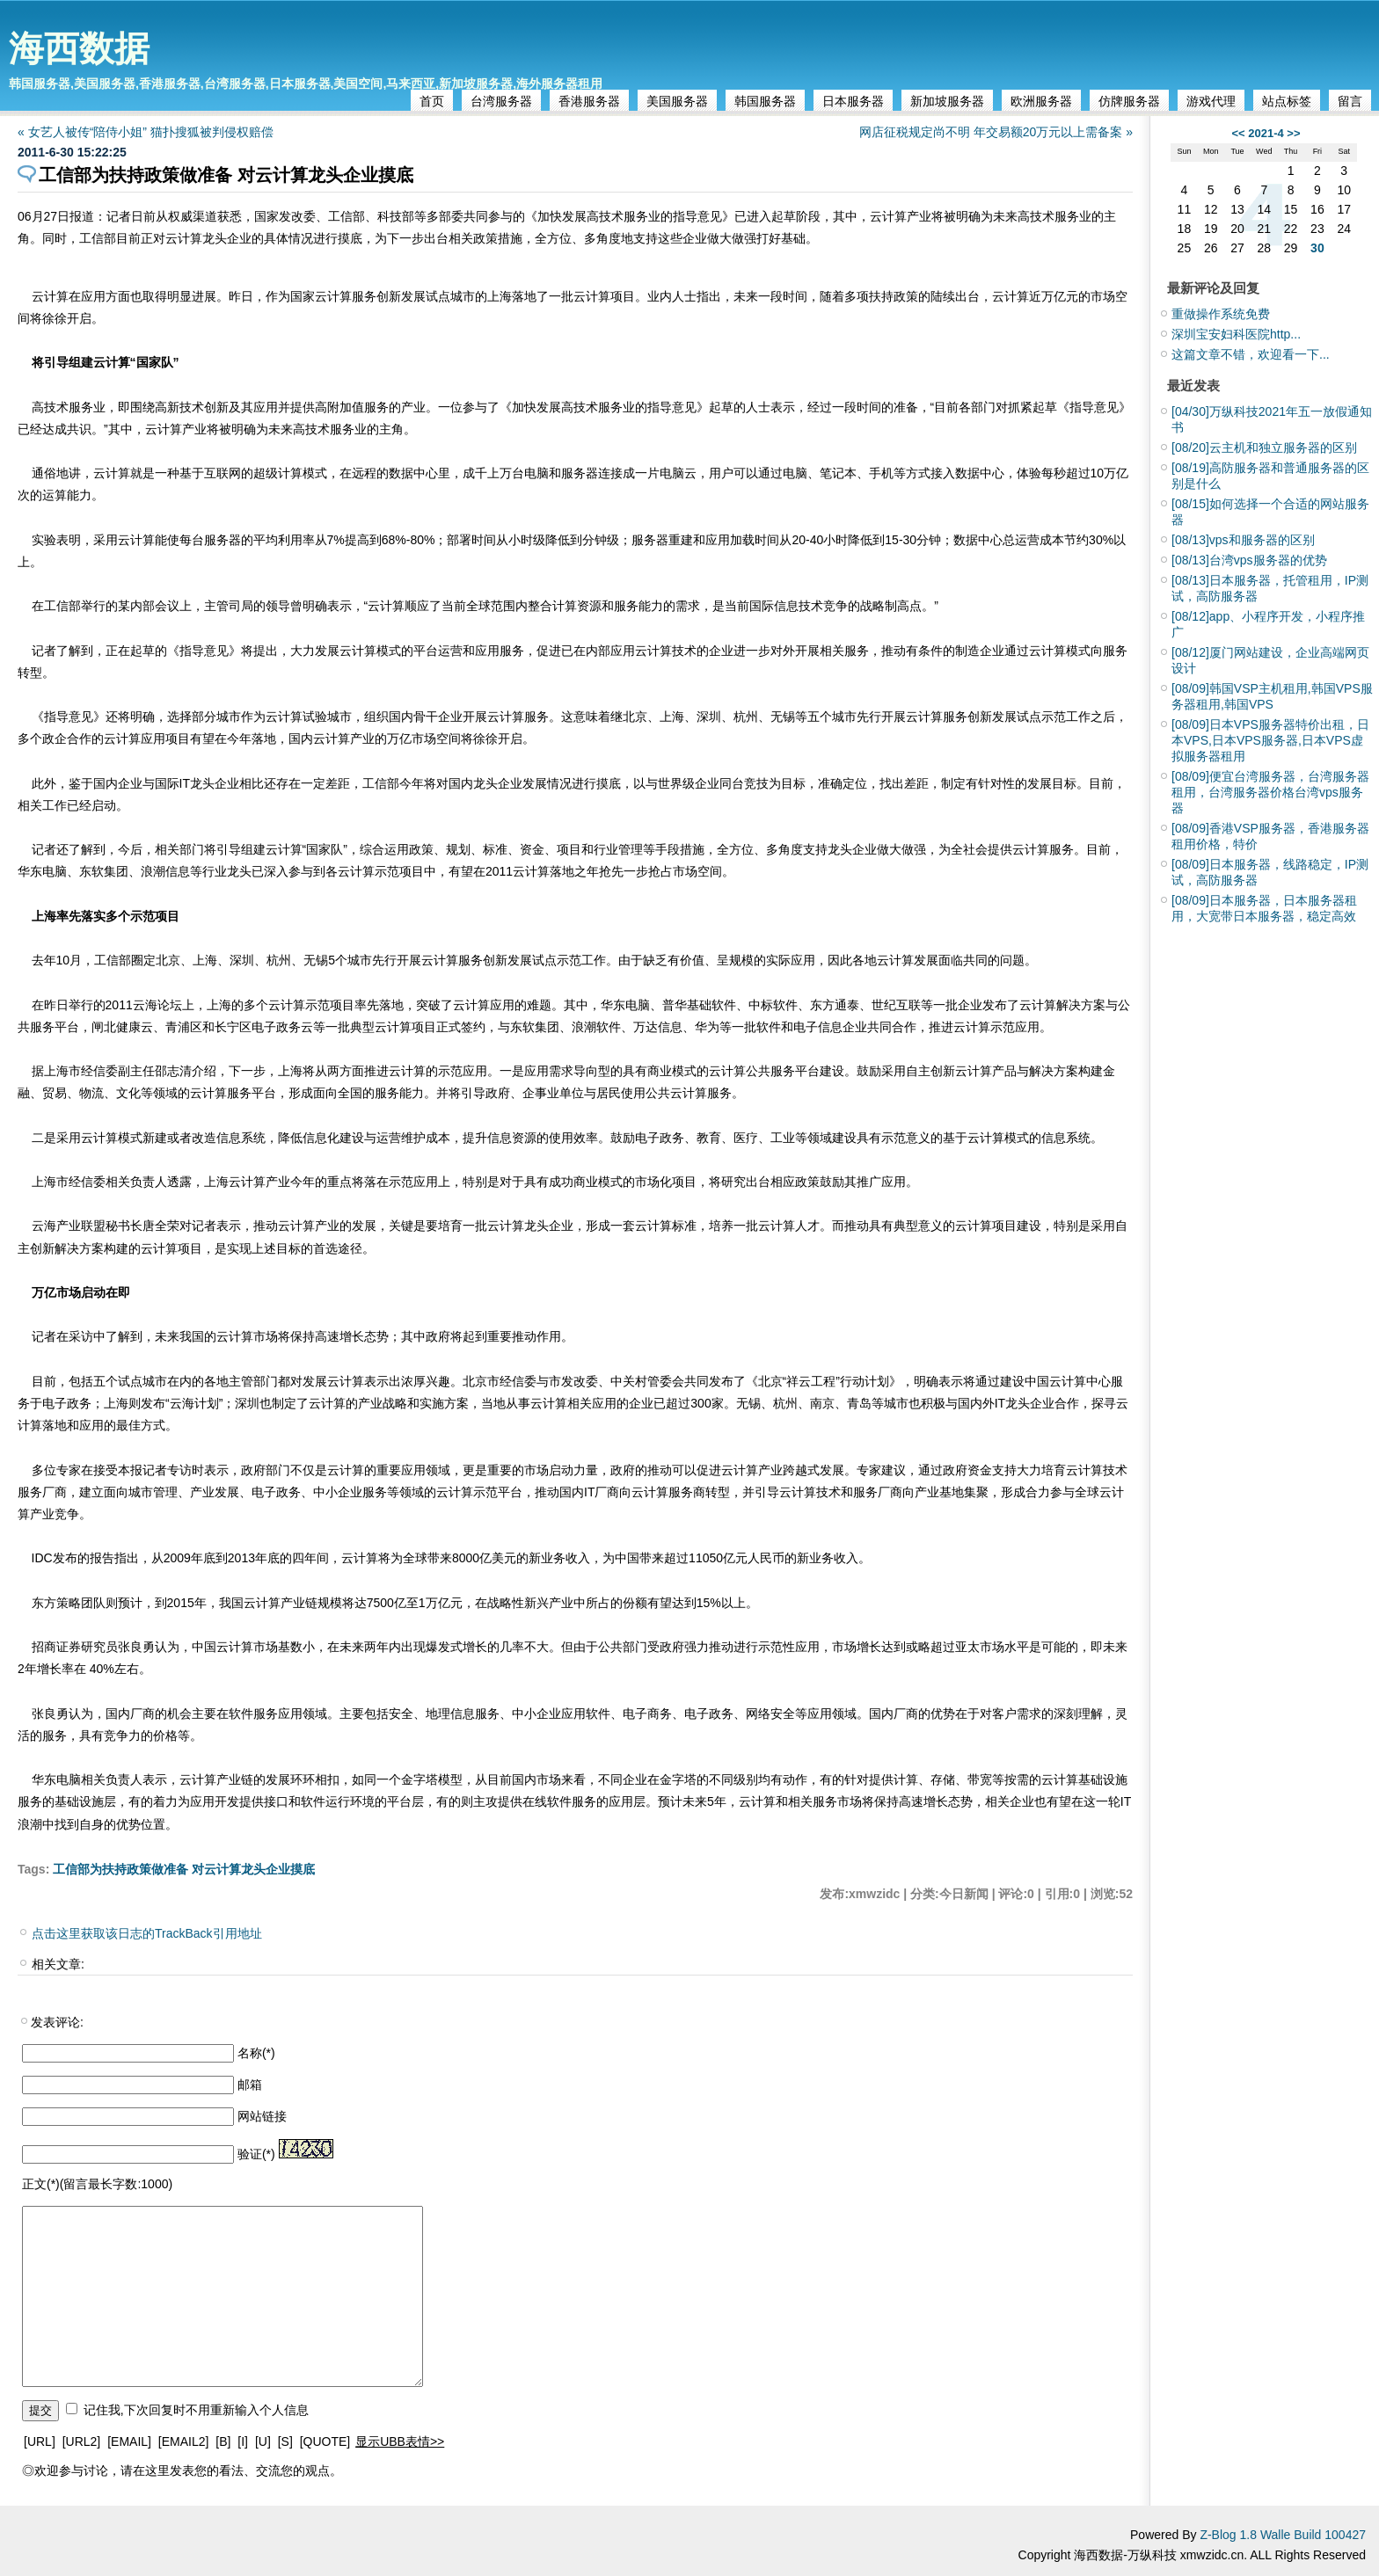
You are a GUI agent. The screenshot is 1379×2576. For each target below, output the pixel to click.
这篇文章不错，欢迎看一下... (1250, 354)
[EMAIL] (129, 2441)
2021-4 (1265, 133)
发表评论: (57, 2022)
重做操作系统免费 (1220, 314)
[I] (242, 2441)
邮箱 (249, 2085)
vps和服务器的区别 (1243, 540)
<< (1237, 133)
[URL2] (81, 2441)
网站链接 (262, 2116)
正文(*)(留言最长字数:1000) (97, 2184)
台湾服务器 (501, 101)
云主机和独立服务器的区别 (1264, 447)
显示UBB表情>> (399, 2441)
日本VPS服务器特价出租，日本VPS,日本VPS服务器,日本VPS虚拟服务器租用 (1270, 740)
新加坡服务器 (947, 101)
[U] (263, 2441)
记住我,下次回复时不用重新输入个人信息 (196, 2410)
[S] (285, 2441)
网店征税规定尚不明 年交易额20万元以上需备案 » (996, 132)
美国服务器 (677, 101)
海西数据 (79, 48)
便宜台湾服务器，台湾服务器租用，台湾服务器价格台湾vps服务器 (1270, 792)
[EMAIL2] (183, 2441)
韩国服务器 (765, 101)
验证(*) (256, 2154)
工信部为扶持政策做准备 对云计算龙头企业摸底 (184, 1869)
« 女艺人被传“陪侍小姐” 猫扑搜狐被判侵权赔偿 (146, 132)
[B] (222, 2441)
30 (1317, 248)
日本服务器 (853, 101)
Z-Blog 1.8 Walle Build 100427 (1283, 2535)
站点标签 (1286, 101)
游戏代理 (1211, 101)
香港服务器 (589, 101)
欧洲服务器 (1041, 101)
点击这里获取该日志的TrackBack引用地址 (147, 1933)
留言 (1350, 101)
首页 (432, 101)
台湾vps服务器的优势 (1249, 560)
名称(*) (256, 2053)
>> (1293, 133)
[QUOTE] (325, 2441)
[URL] (39, 2441)
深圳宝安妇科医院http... (1236, 334)
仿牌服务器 (1129, 101)
